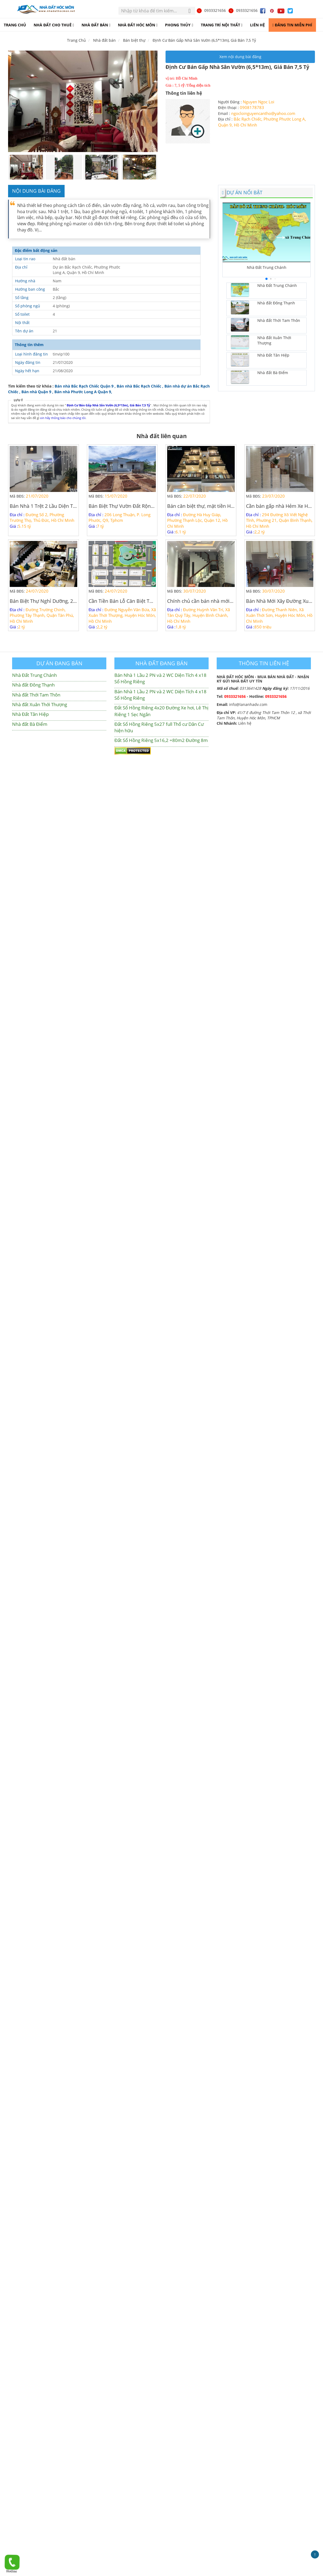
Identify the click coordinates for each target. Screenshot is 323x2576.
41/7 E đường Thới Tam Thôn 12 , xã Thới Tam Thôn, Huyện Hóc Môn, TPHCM (264, 715)
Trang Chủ (76, 40)
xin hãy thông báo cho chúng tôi (63, 418)
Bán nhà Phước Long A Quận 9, (83, 392)
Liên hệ (244, 723)
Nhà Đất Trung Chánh (34, 675)
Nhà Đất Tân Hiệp (30, 714)
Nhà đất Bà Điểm (29, 724)
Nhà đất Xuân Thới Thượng (39, 704)
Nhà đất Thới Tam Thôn (36, 695)
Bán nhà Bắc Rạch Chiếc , (140, 386)
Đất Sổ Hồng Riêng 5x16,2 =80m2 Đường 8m (161, 740)
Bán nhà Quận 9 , (38, 392)
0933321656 (211, 10)
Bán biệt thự (134, 40)
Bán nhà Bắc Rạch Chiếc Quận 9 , (85, 386)
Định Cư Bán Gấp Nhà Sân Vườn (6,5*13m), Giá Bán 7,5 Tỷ (204, 40)
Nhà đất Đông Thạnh (33, 685)
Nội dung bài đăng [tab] (36, 191)
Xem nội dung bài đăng (240, 56)
